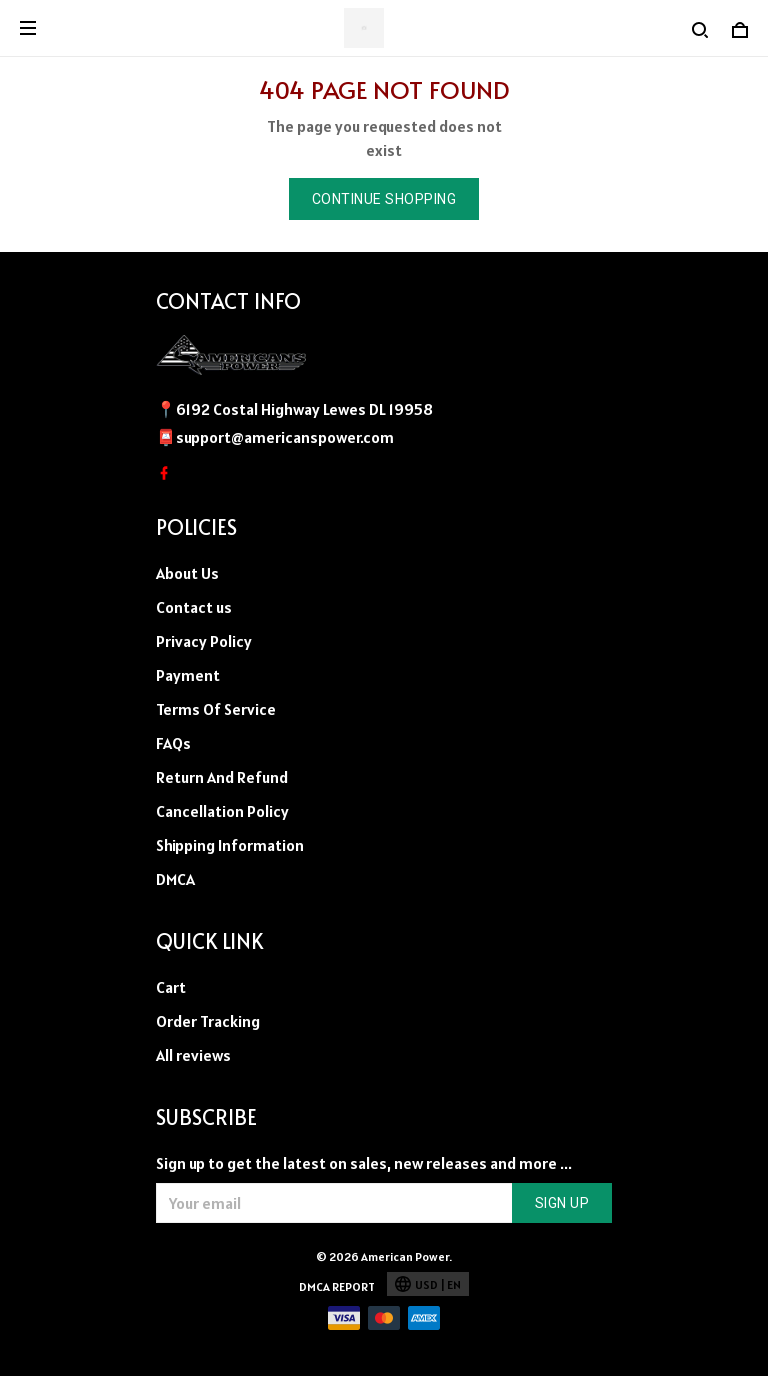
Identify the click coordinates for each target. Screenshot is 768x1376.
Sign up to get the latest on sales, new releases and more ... (364, 1163)
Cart (171, 987)
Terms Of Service (216, 709)
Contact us (194, 607)
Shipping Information (230, 845)
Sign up (562, 1203)
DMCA (175, 879)
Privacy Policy (204, 641)
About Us (187, 573)
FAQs (173, 743)
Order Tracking (208, 1021)
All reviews (193, 1055)
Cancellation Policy (222, 811)
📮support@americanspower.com (275, 437)
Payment (188, 675)
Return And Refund (222, 777)
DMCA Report (337, 1286)
